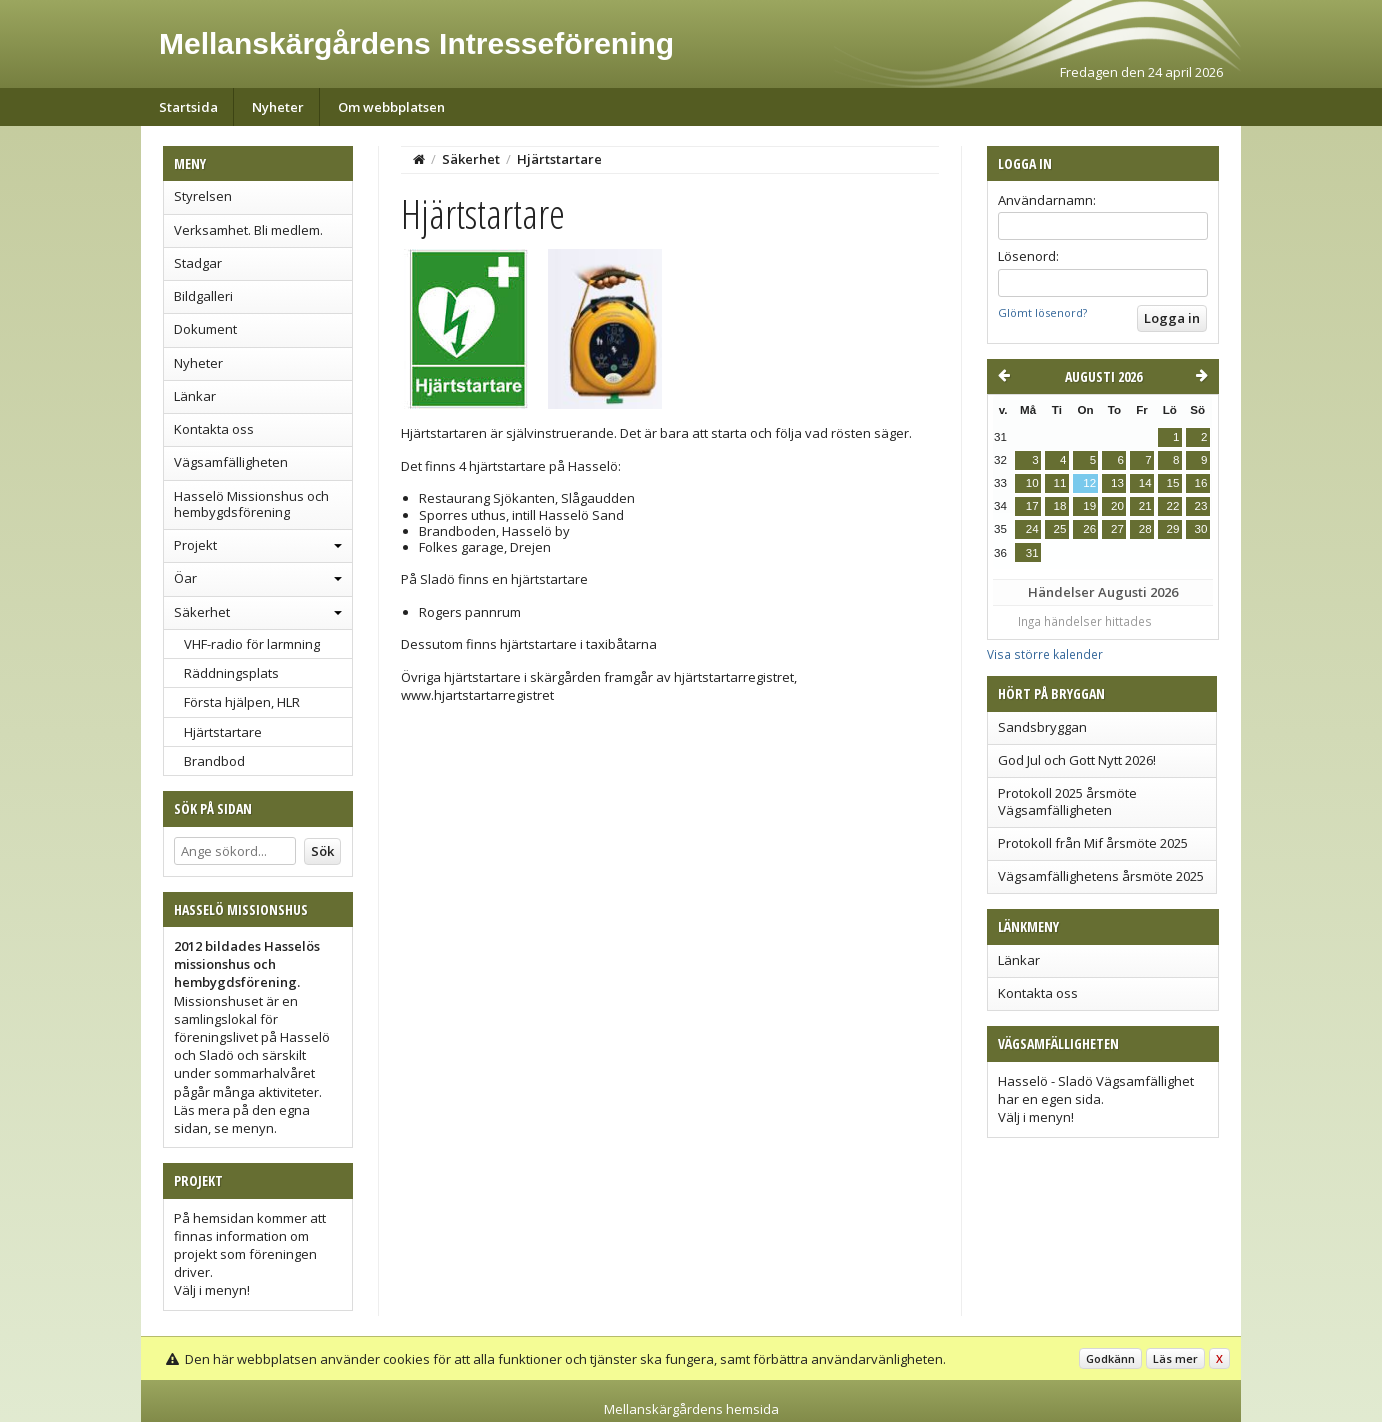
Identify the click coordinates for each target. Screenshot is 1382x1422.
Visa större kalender (1045, 654)
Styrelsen (203, 196)
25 (1060, 529)
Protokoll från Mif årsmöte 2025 (1093, 843)
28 (1145, 529)
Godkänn (1110, 1358)
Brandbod (214, 761)
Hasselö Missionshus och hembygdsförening (251, 504)
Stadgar (198, 263)
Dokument (205, 329)
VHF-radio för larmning (252, 644)
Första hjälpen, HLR (242, 702)
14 (1145, 483)
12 (1089, 483)
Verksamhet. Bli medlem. (248, 230)
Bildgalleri (203, 296)
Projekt (195, 545)
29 (1173, 529)
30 (1201, 529)
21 (1145, 506)
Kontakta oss (214, 429)
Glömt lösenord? (1042, 312)
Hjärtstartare (223, 732)
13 (1117, 483)
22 (1173, 506)
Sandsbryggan (1042, 727)
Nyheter (278, 107)
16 (1201, 483)
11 (1060, 483)
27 (1117, 529)
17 (1032, 506)
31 (1032, 553)
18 (1060, 506)
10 (1032, 483)
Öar (185, 578)
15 (1173, 483)
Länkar (195, 396)
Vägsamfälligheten (231, 462)
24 (1032, 529)
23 (1201, 506)
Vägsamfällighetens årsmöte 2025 (1101, 876)
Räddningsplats (231, 673)
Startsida (188, 107)
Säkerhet (202, 612)
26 (1089, 529)
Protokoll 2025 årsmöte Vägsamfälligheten (1067, 801)
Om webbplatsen (391, 107)
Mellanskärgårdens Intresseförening (416, 43)
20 (1117, 506)
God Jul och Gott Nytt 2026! (1077, 760)
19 (1089, 506)
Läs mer (1175, 1358)
